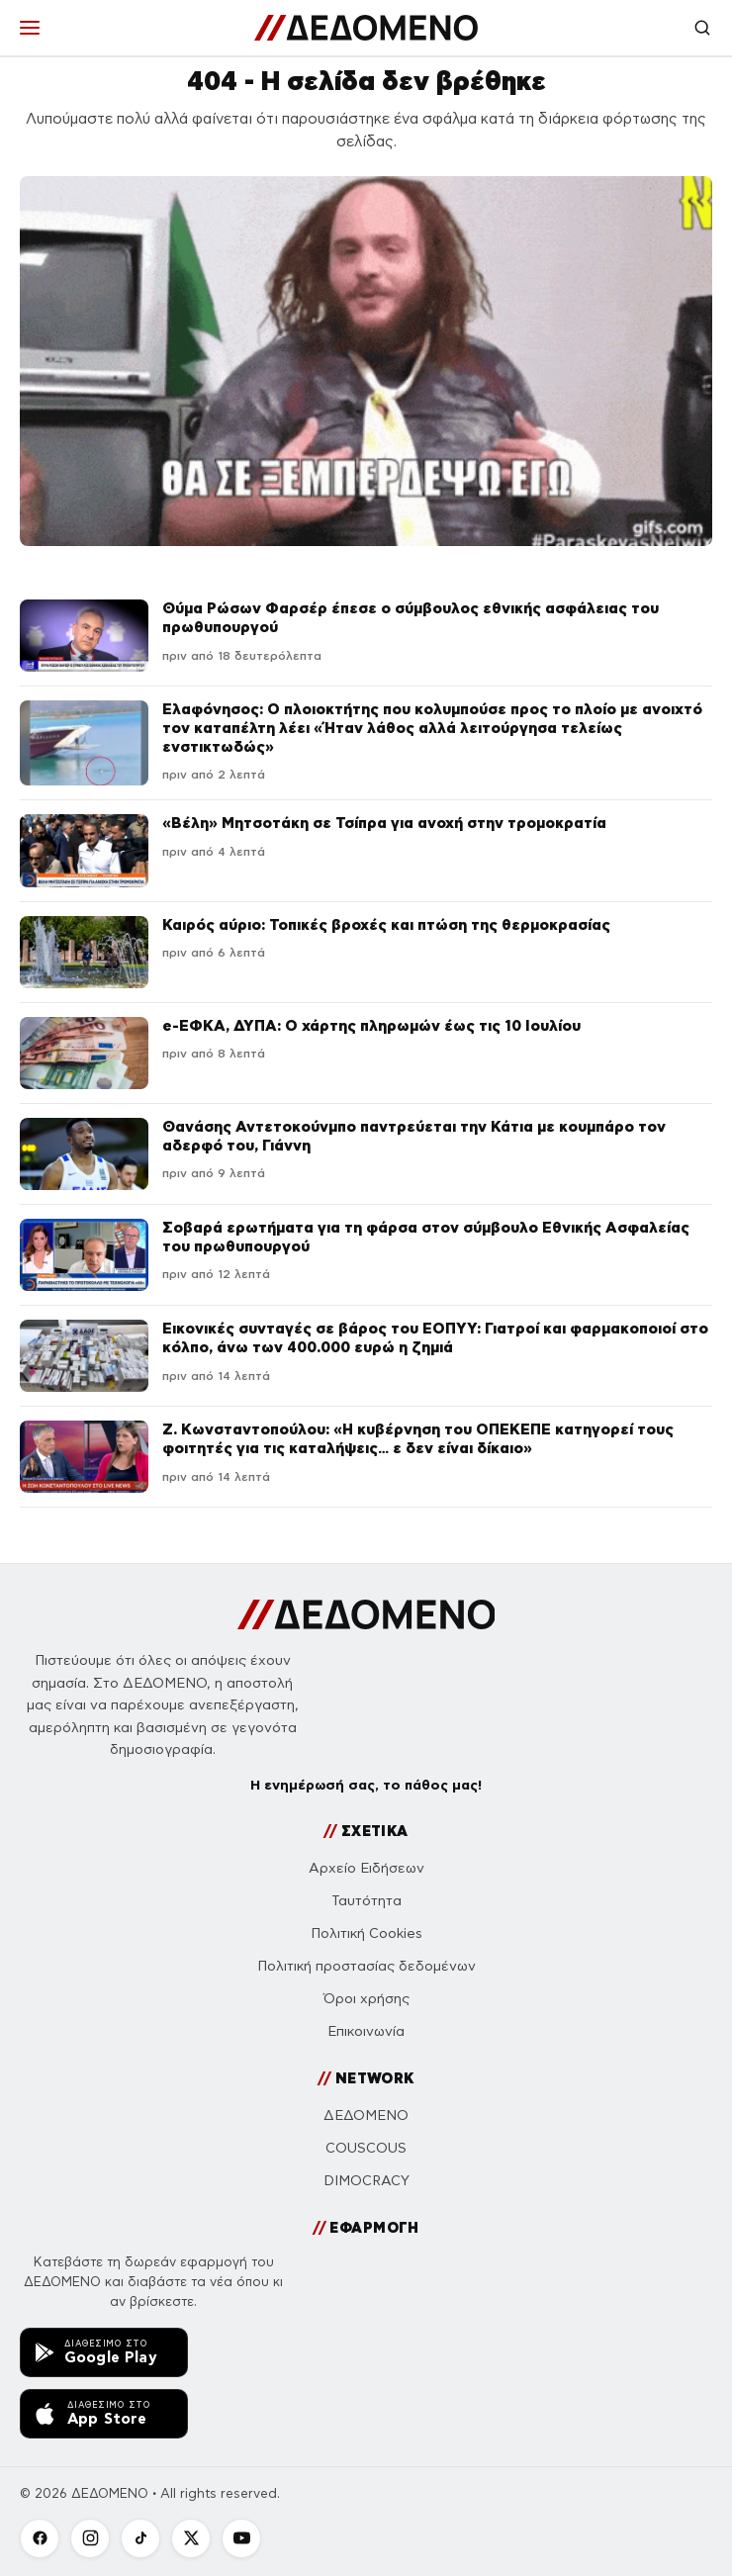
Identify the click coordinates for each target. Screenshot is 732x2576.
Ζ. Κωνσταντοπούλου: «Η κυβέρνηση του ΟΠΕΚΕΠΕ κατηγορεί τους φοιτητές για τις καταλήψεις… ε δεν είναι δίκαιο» (418, 1438)
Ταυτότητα (366, 1900)
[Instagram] (90, 2538)
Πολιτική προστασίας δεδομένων (366, 1966)
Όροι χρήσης (366, 1998)
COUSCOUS (366, 2148)
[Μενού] (29, 27)
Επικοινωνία (366, 2031)
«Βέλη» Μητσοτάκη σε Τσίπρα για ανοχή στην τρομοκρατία (384, 822)
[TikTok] (140, 2538)
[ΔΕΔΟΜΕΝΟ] (366, 28)
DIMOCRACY (366, 2180)
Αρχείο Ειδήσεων (366, 1868)
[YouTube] (241, 2538)
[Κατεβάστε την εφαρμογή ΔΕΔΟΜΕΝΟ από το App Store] (104, 2413)
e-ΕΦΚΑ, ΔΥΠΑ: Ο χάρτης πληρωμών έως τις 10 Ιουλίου (371, 1025)
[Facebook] (39, 2538)
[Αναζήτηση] (702, 27)
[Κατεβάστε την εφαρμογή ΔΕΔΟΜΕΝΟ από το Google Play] (104, 2352)
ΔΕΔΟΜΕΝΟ (366, 2115)
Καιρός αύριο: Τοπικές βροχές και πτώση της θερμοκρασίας (386, 924)
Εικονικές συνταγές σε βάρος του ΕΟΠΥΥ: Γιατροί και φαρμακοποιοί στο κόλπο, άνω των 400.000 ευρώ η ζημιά (435, 1337)
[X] (191, 2538)
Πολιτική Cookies (366, 1933)
